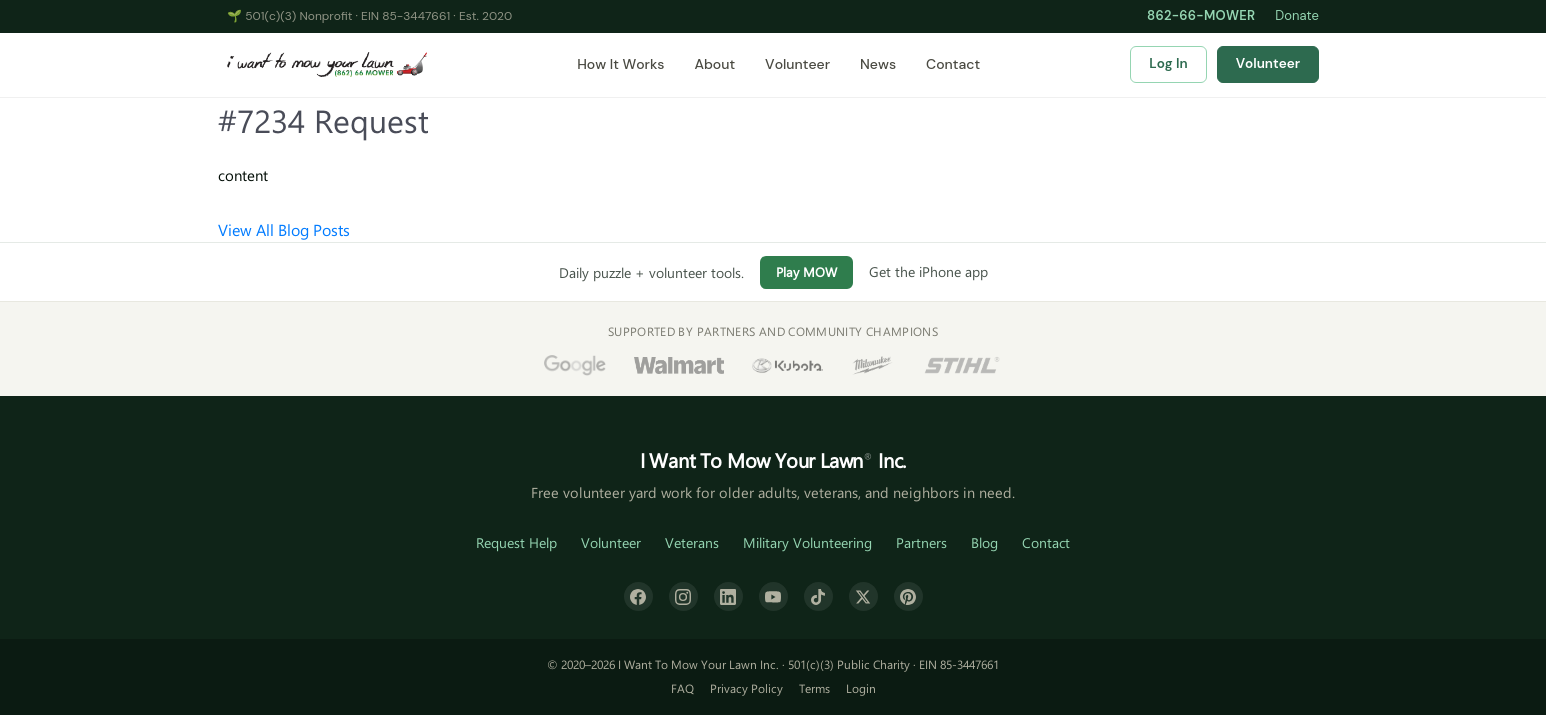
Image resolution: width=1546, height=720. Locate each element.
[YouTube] (773, 596)
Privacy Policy (746, 688)
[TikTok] (818, 596)
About (714, 64)
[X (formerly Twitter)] (863, 596)
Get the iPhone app (928, 271)
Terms (814, 688)
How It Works (620, 64)
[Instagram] (683, 596)
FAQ (682, 688)
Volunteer (797, 64)
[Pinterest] (908, 596)
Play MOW (806, 271)
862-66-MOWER (1201, 15)
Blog (984, 542)
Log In (1168, 63)
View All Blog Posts (284, 229)
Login (861, 688)
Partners (921, 542)
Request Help (516, 542)
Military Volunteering (807, 542)
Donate (1297, 15)
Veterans (692, 542)
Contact (953, 64)
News (878, 64)
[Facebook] (638, 596)
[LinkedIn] (728, 596)
